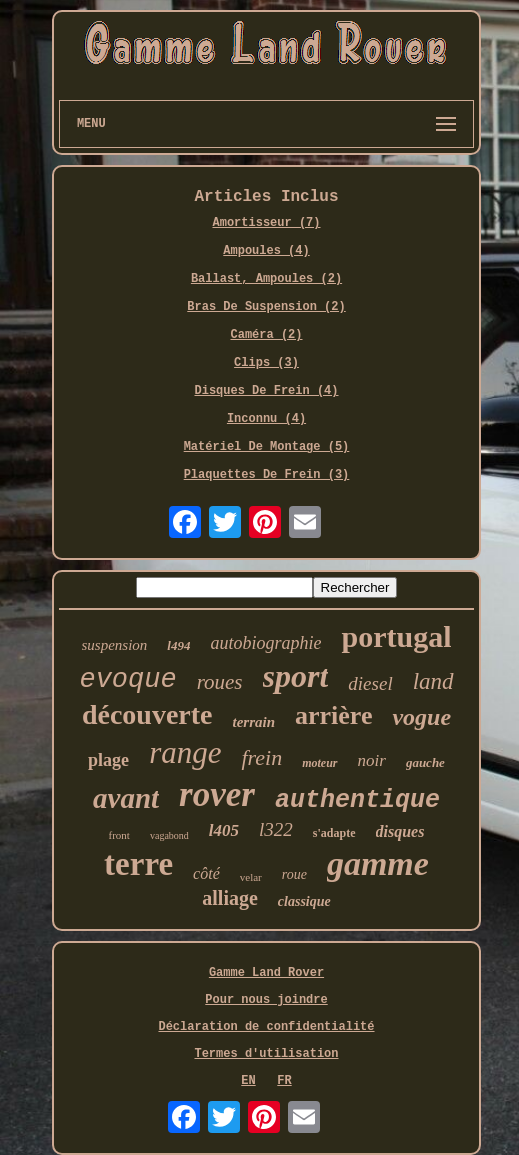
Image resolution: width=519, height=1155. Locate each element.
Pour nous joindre (266, 1000)
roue (294, 874)
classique (304, 901)
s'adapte (334, 833)
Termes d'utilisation (266, 1054)
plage (108, 760)
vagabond (169, 835)
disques (400, 831)
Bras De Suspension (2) (266, 307)
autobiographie (265, 643)
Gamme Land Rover (266, 973)
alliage (230, 898)
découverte (147, 714)
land (433, 681)
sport (296, 676)
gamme (378, 863)
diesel (370, 683)
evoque (127, 680)
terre (138, 864)
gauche (425, 762)
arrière (333, 715)
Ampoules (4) (266, 251)
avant (126, 798)
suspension (115, 645)
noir (372, 760)
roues (220, 682)
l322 (276, 829)
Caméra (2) (266, 335)
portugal (396, 636)
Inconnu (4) (266, 419)
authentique (357, 800)
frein (261, 757)
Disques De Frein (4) (266, 391)
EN (248, 1081)
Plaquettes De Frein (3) (267, 475)
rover (217, 794)
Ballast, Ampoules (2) (266, 279)
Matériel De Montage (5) (267, 447)
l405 (224, 830)
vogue (421, 717)
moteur (319, 763)
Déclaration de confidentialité (266, 1027)
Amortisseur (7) (266, 223)
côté (206, 873)
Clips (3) (266, 363)
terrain (253, 722)
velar (251, 877)
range (185, 752)
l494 (178, 645)
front (119, 835)
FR (284, 1081)
